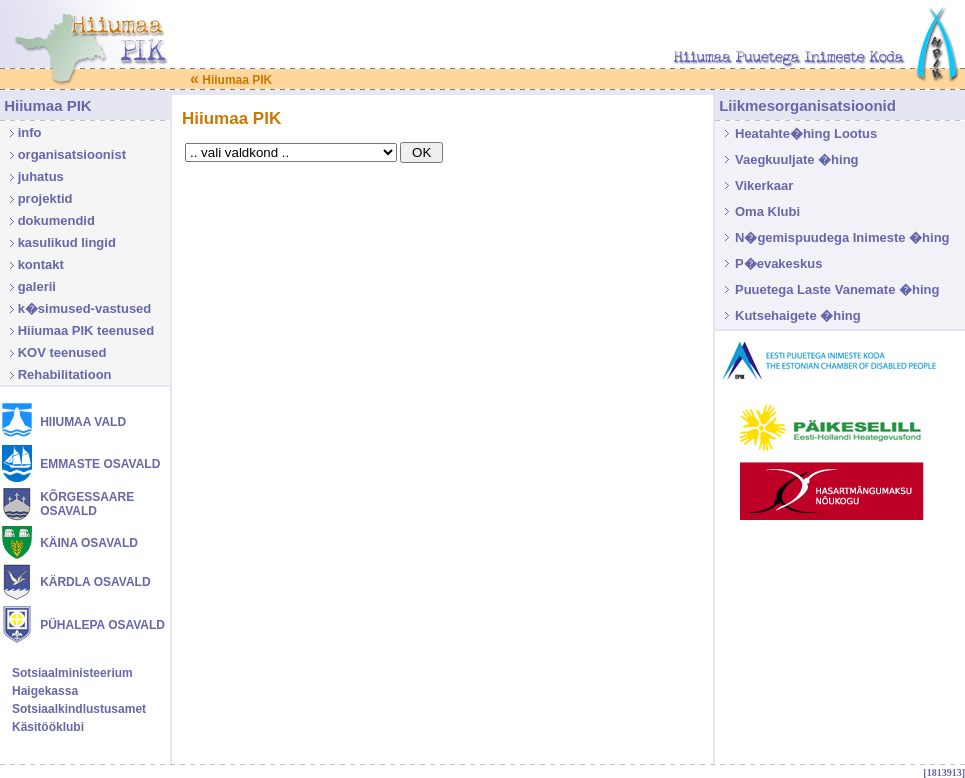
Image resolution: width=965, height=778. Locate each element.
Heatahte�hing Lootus (806, 133)
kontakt (41, 264)
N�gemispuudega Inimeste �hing (842, 237)
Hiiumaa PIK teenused (86, 330)
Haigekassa (45, 691)
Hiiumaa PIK (231, 80)
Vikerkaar (764, 185)
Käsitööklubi (48, 727)
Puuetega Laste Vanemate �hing (837, 289)
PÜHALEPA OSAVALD (102, 625)
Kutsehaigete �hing (798, 315)
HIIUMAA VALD (83, 422)
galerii (37, 286)
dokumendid (56, 220)
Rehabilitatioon (65, 374)
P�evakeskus (778, 263)
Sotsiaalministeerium (72, 673)
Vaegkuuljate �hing (797, 159)
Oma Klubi (767, 211)
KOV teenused (62, 352)
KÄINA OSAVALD (89, 543)
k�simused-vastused (85, 308)
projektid (45, 198)
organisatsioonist (72, 154)
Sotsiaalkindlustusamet (79, 709)
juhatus (41, 176)
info (30, 132)
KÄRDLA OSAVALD (95, 582)
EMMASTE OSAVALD (100, 464)
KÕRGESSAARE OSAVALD (87, 504)
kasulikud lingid (67, 242)
